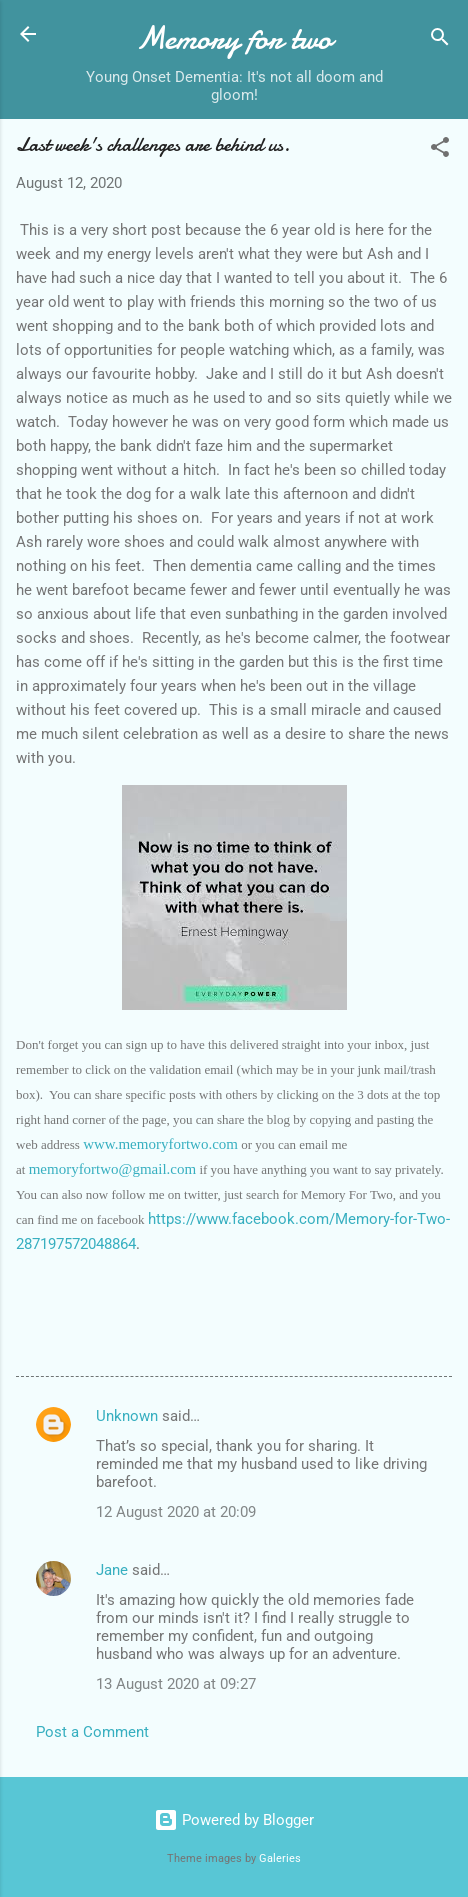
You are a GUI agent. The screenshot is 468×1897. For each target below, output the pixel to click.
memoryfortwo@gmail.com (113, 1169)
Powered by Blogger (234, 1820)
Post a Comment (92, 1732)
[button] (440, 150)
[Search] (440, 40)
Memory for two (234, 38)
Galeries (280, 1858)
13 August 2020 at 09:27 (176, 1684)
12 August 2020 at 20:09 (176, 1512)
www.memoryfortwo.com (160, 1144)
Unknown (127, 1416)
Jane (112, 1570)
